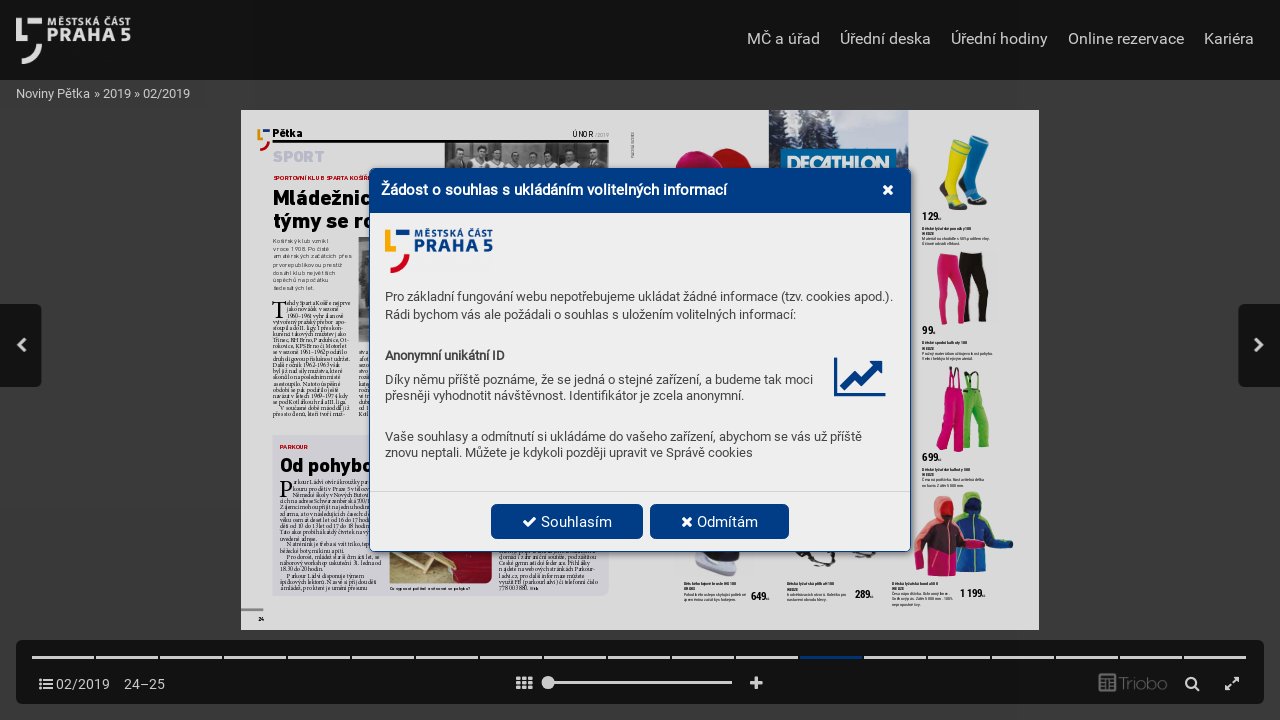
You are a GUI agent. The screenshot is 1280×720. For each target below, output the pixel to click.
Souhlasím (567, 522)
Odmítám (719, 522)
